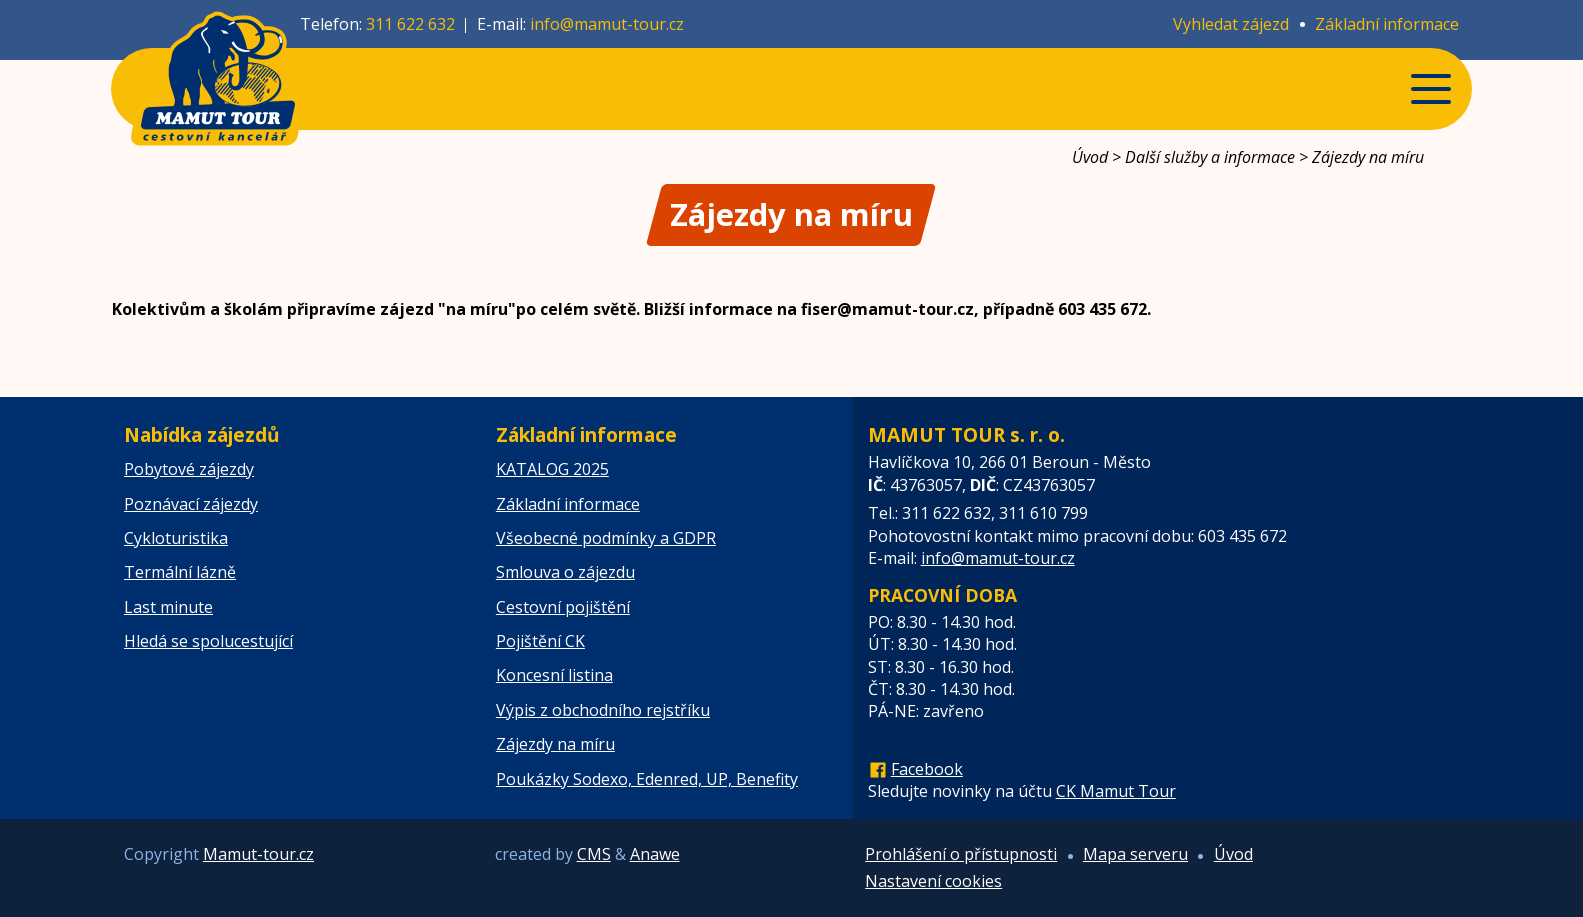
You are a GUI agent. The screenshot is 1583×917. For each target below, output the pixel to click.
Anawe (655, 854)
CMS (594, 854)
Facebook (927, 769)
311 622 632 (410, 24)
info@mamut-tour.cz (607, 24)
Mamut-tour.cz (258, 854)
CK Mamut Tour (1116, 791)
